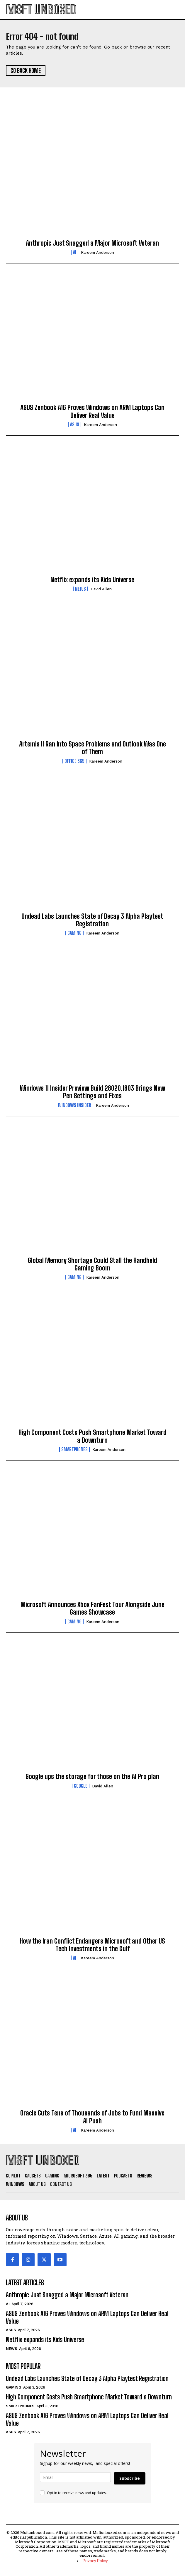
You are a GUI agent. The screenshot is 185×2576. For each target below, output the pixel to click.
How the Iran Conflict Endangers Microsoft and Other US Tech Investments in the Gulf (92, 1945)
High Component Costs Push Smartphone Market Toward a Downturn (92, 1436)
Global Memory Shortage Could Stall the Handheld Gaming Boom (92, 1264)
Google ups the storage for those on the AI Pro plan (92, 1776)
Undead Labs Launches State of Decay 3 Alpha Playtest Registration (92, 920)
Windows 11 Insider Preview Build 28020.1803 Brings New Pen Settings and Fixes (92, 1092)
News (80, 589)
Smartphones (74, 1449)
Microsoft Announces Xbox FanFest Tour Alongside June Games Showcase (92, 1608)
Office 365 (74, 761)
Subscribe (129, 2478)
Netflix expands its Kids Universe (92, 580)
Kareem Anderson (97, 252)
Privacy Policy (95, 2560)
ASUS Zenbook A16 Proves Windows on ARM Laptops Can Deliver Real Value (92, 411)
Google (80, 1786)
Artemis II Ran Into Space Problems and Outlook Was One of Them (92, 748)
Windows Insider (74, 1105)
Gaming (74, 933)
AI (74, 252)
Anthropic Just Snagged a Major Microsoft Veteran (92, 243)
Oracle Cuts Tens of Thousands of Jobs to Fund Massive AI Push (92, 2117)
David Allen (101, 589)
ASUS (74, 424)
